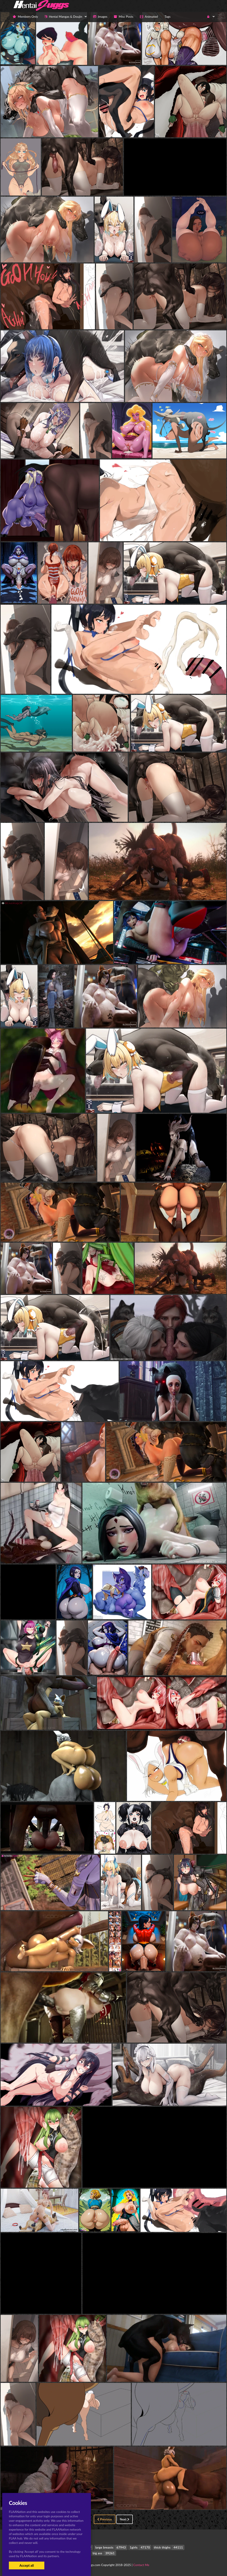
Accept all (26, 2565)
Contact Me (141, 2565)
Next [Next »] (124, 2519)
